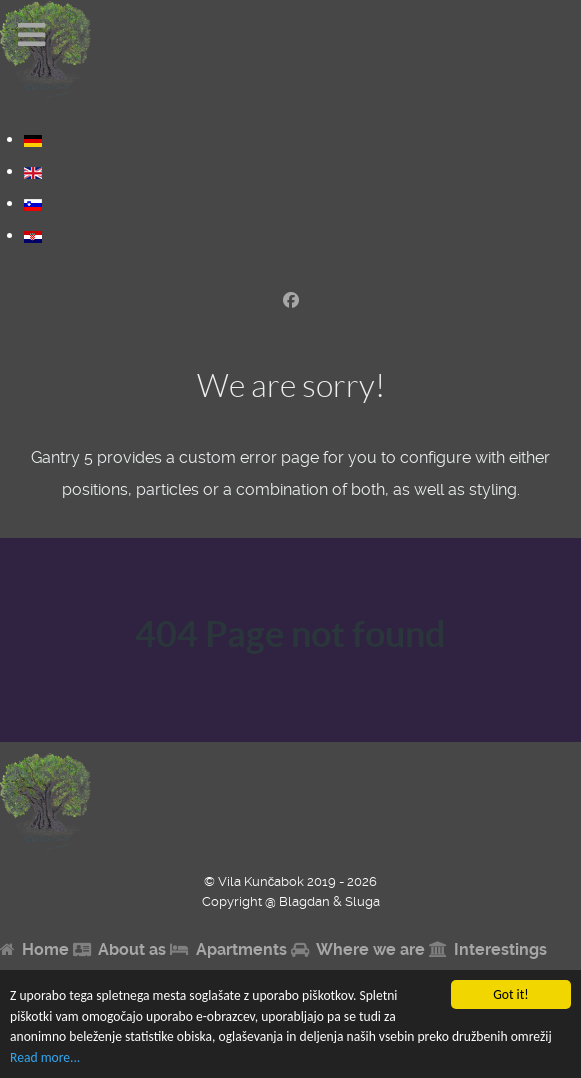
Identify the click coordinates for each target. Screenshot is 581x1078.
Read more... (45, 1057)
